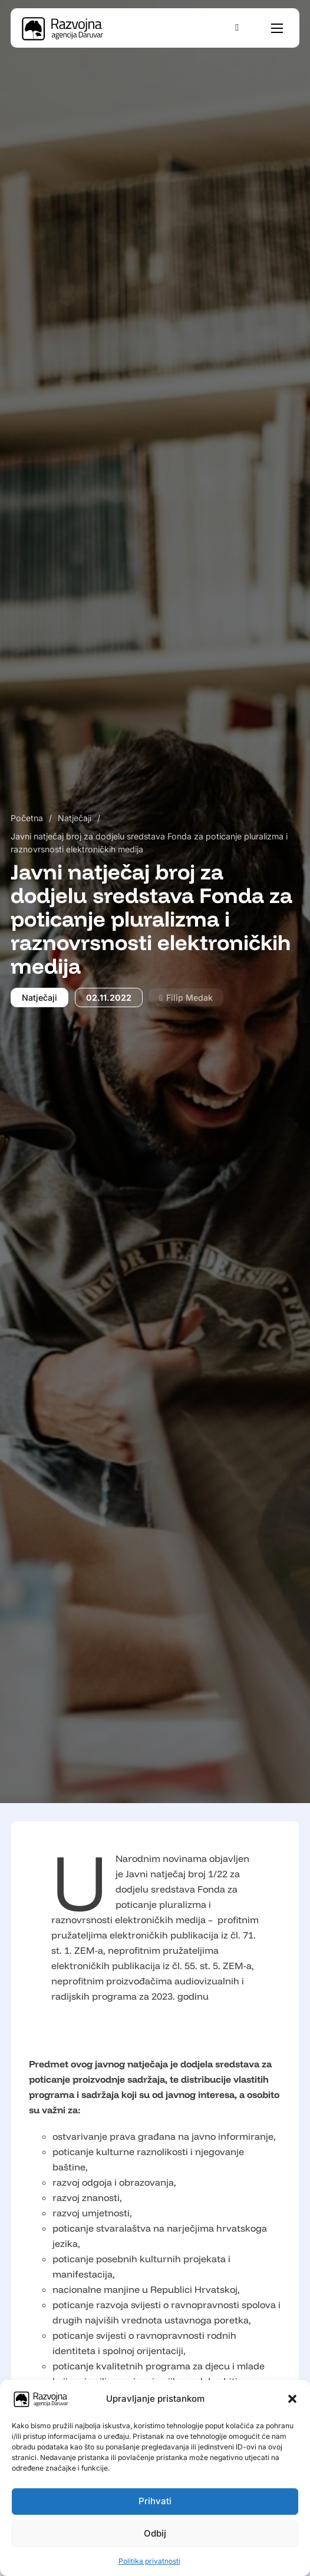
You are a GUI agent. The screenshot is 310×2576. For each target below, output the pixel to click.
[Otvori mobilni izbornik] (277, 28)
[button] (292, 2399)
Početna (27, 818)
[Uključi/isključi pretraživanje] (237, 28)
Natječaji (74, 818)
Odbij (155, 2533)
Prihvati (155, 2501)
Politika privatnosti (149, 2561)
